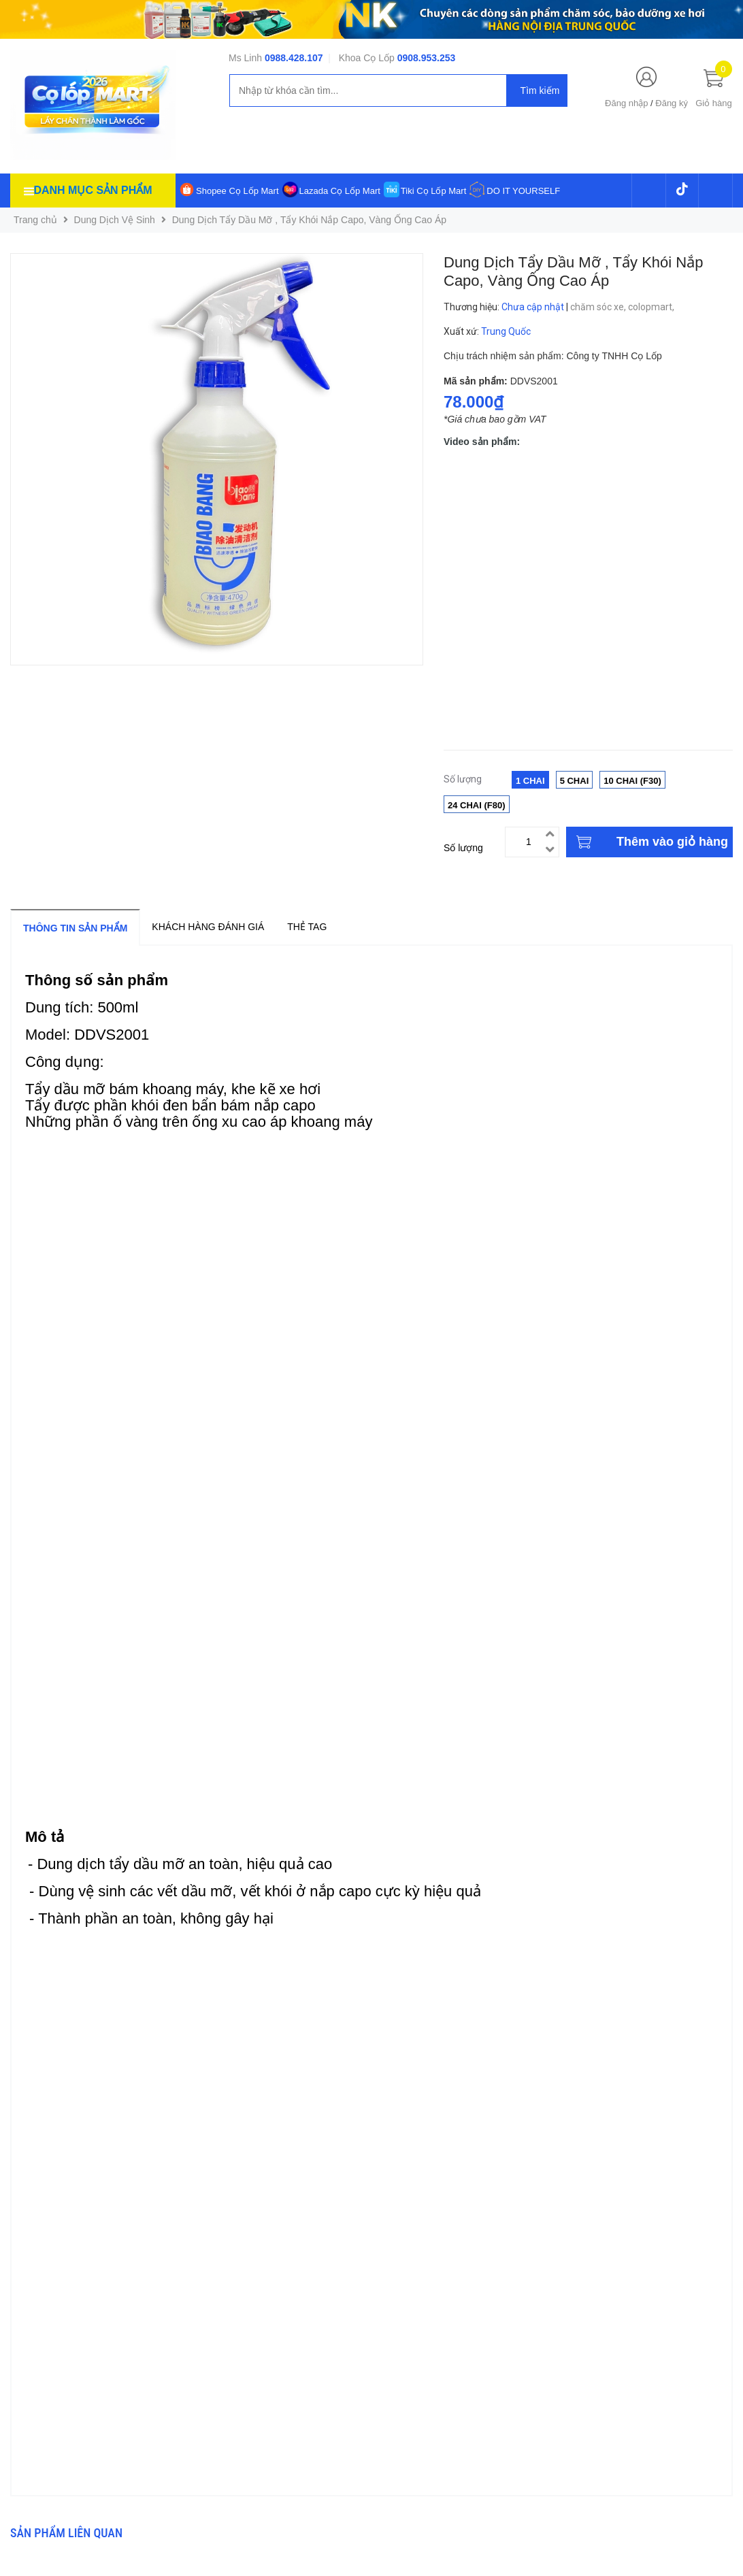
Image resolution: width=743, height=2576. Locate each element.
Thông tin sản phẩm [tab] (75, 928)
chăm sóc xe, (599, 306)
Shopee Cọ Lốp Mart (237, 191)
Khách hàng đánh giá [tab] (208, 926)
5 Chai (574, 781)
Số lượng (463, 847)
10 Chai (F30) (632, 781)
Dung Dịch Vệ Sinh (114, 219)
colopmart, (652, 306)
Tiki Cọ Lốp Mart (433, 191)
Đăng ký (671, 103)
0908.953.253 (426, 57)
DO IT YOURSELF (523, 191)
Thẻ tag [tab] (307, 926)
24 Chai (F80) (477, 805)
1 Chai (530, 781)
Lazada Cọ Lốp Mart (339, 191)
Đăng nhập (626, 103)
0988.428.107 (294, 57)
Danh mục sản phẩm (92, 190)
